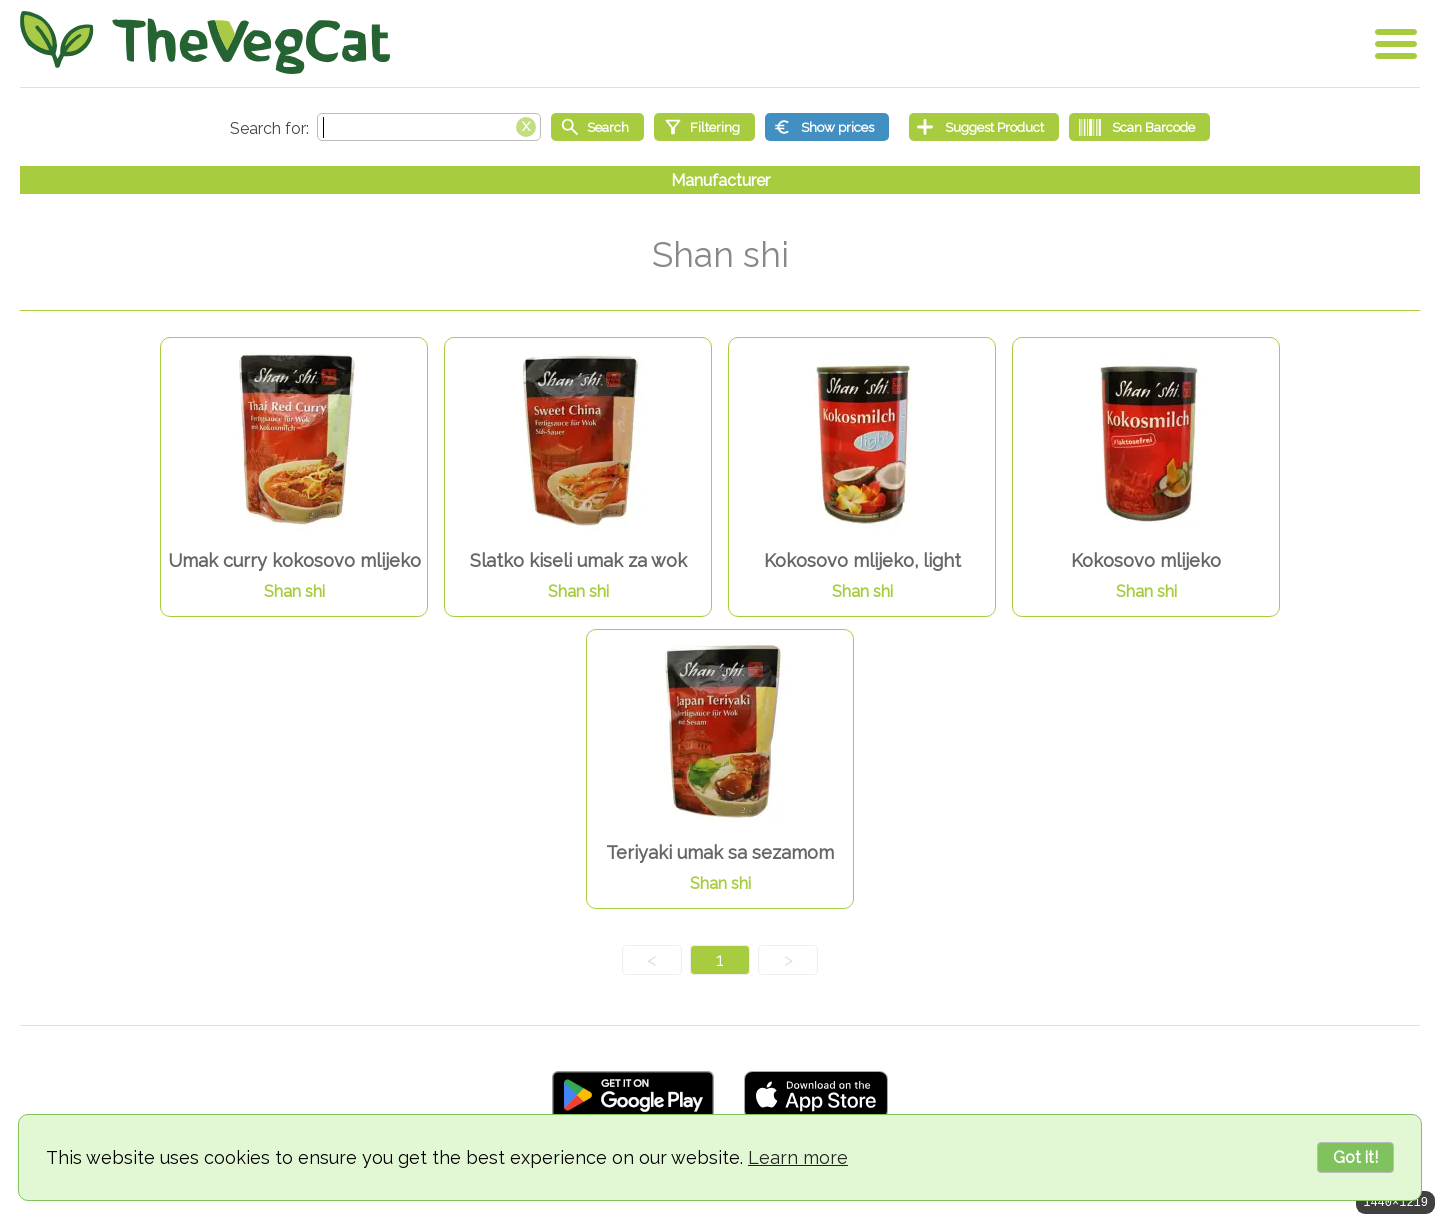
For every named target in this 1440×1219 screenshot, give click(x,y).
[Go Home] (205, 42)
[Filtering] (704, 127)
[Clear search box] (526, 125)
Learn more (798, 1157)
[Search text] (429, 127)
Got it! (1355, 1157)
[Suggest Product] (984, 127)
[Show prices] (827, 127)
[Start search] (597, 127)
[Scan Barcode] (1139, 127)
